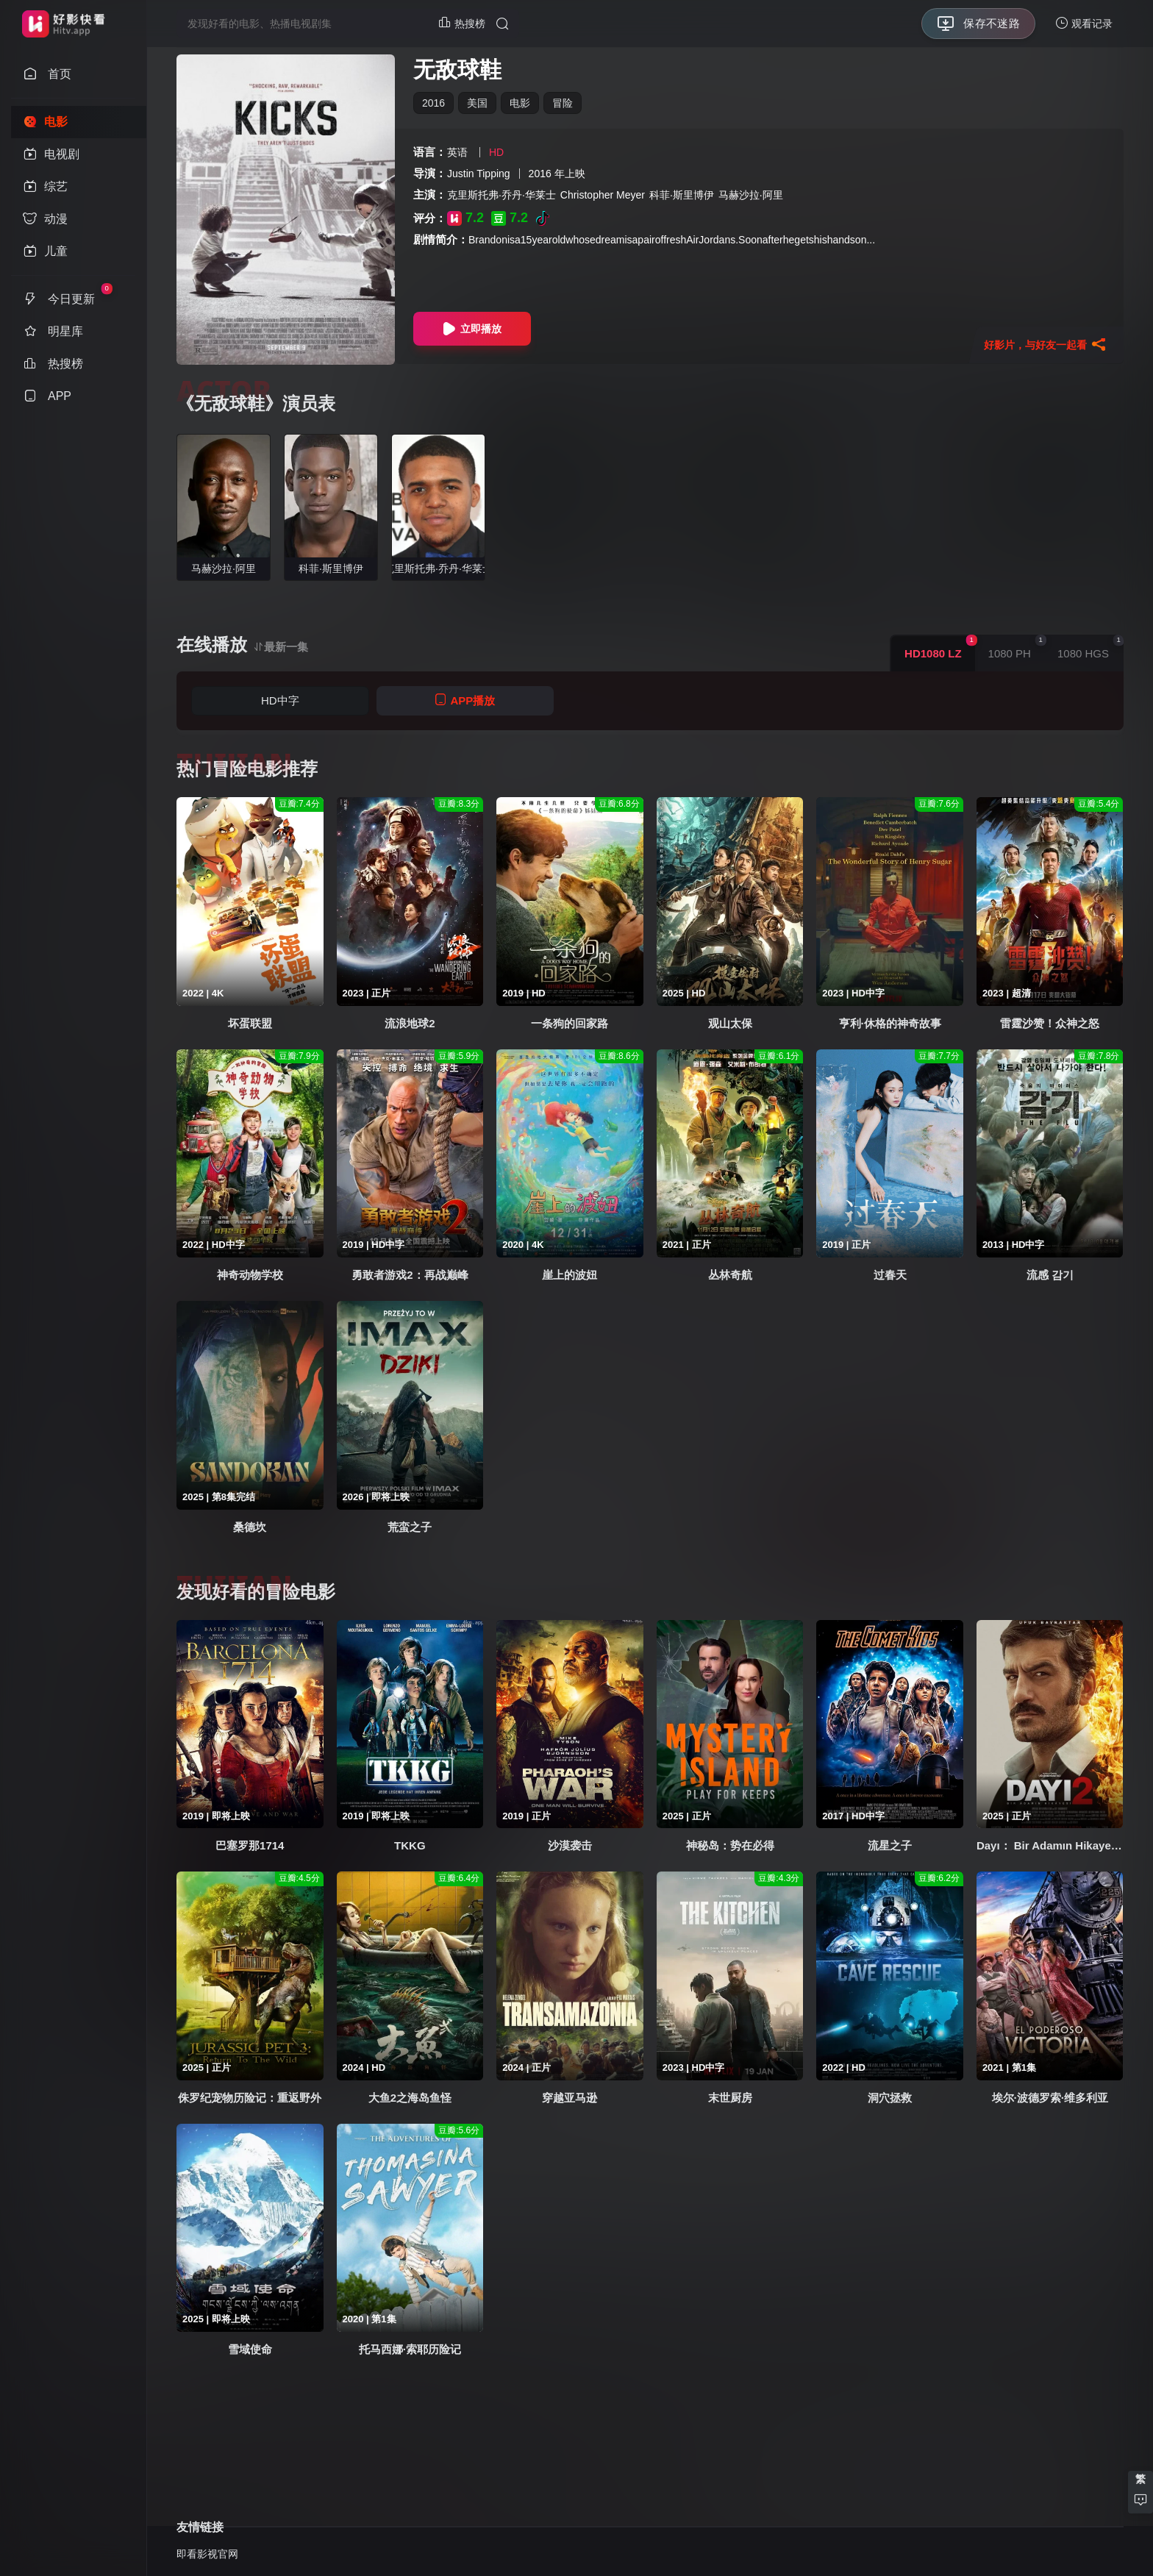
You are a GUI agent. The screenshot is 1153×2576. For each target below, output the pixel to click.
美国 (477, 103)
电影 (520, 103)
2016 (433, 103)
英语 (457, 152)
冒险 (562, 103)
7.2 (465, 217)
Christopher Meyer (602, 195)
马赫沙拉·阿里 (750, 195)
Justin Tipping (478, 173)
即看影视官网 (207, 2554)
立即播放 (472, 329)
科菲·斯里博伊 (681, 195)
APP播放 (465, 700)
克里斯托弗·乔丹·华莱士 (501, 195)
